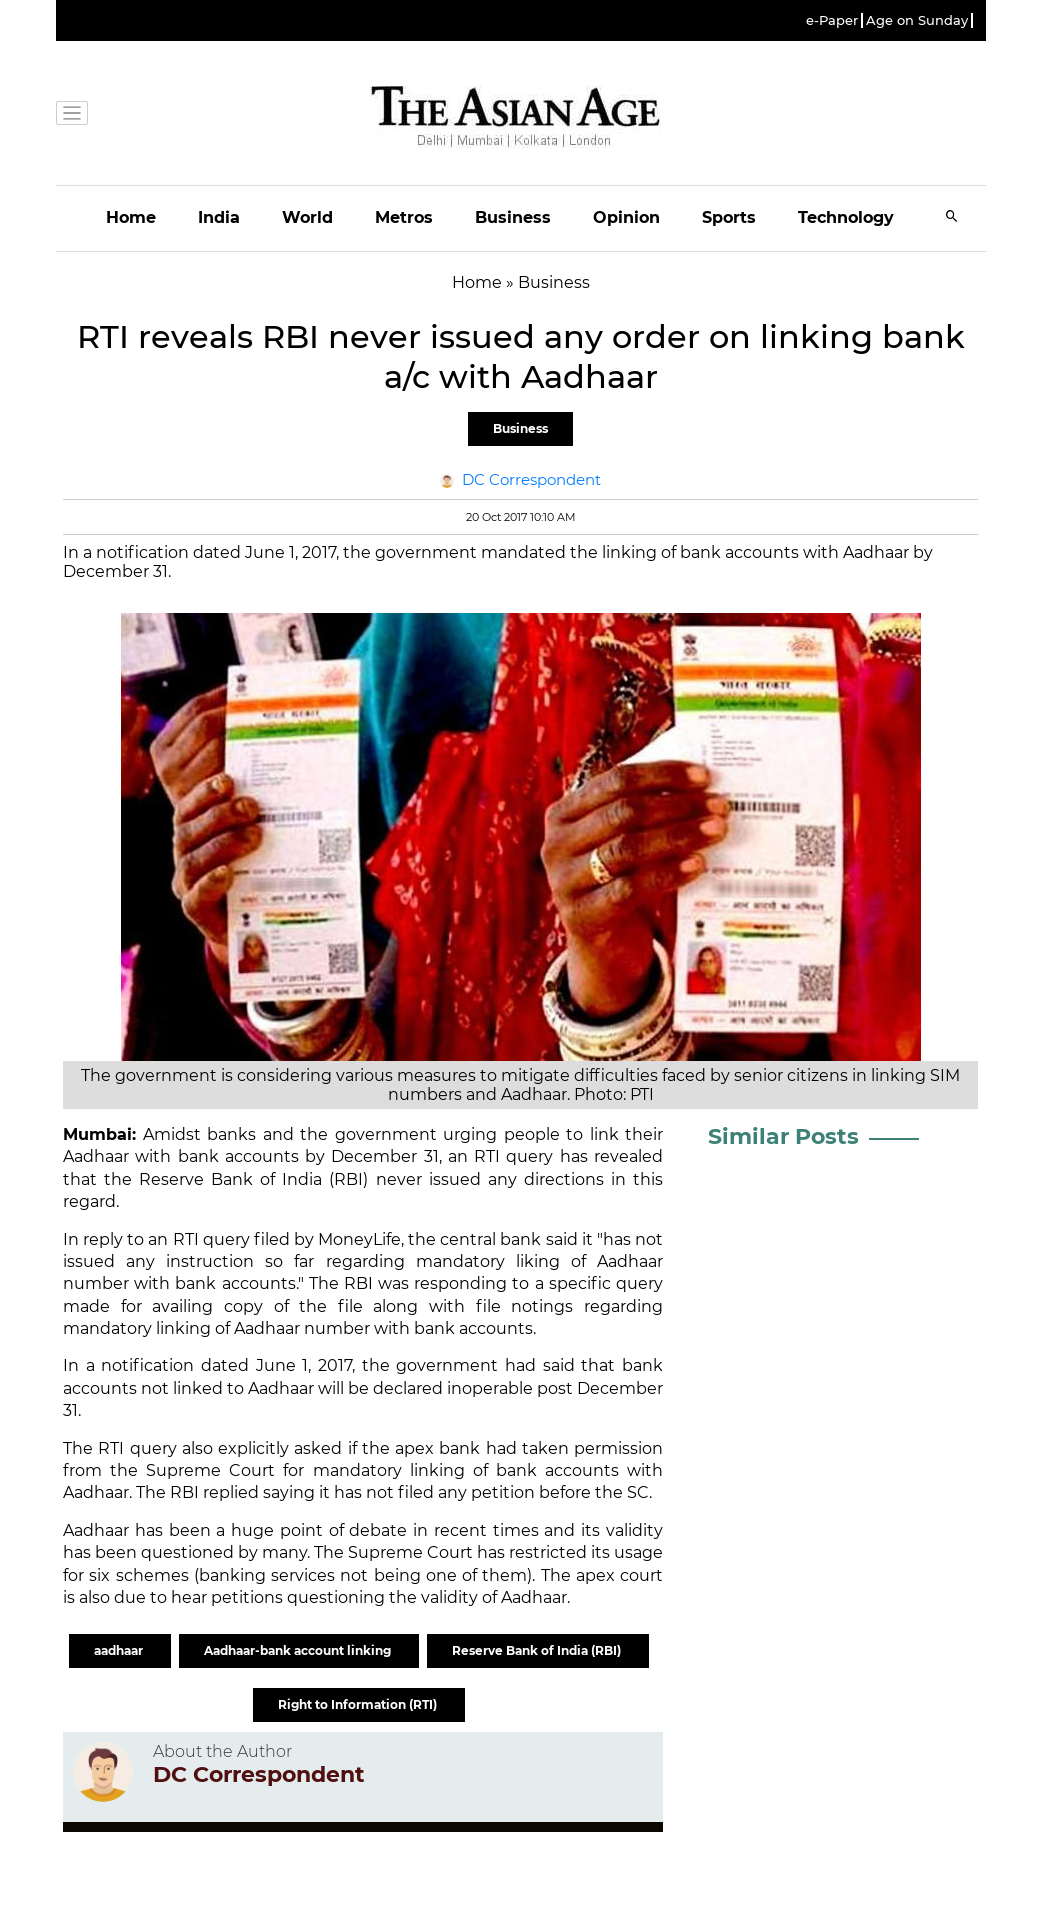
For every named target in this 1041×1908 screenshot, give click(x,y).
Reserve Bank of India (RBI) (538, 1650)
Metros (404, 217)
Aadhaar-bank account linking (299, 1650)
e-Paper (832, 20)
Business (513, 217)
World (307, 217)
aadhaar (120, 1650)
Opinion (626, 217)
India (219, 217)
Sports (729, 217)
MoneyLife (359, 1239)
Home (131, 217)
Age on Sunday (917, 20)
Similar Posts (783, 1136)
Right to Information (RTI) (359, 1704)
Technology (846, 217)
